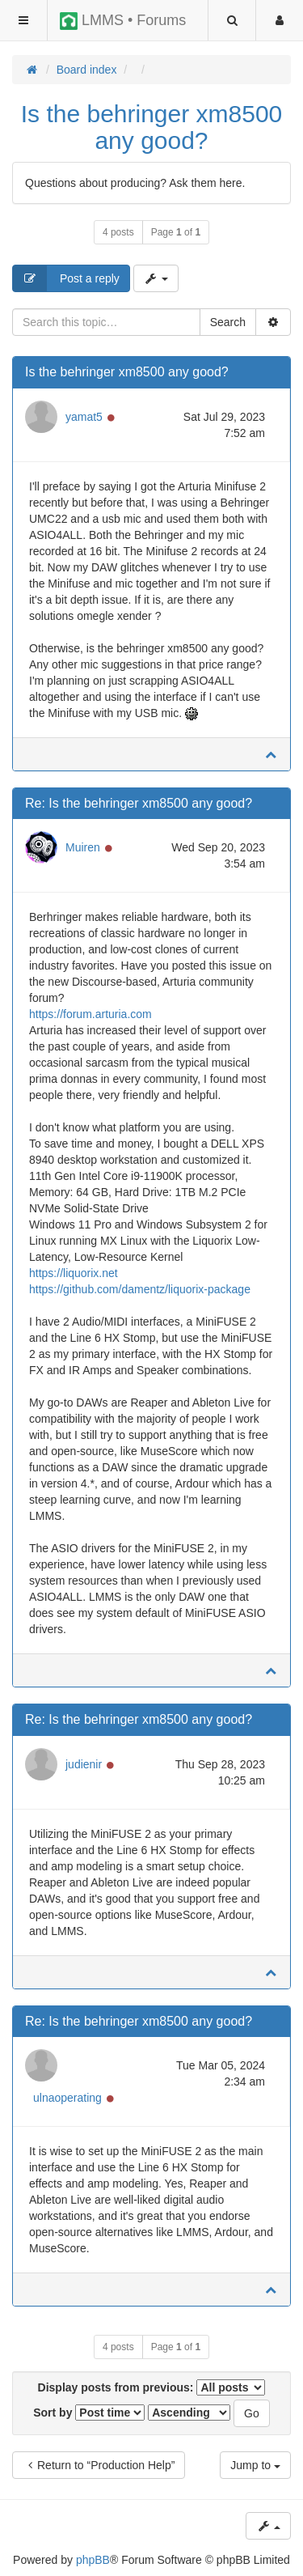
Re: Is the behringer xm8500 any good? (138, 803)
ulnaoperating (67, 2097)
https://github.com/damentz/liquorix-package (139, 1289)
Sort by (89, 2412)
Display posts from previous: (152, 2387)
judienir (83, 1764)
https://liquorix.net (73, 1273)
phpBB (93, 2559)
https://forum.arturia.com (90, 1014)
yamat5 (84, 416)
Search (228, 322)
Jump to (255, 2465)
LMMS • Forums (123, 21)
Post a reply (66, 278)
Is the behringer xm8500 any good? (152, 127)
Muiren (82, 847)
